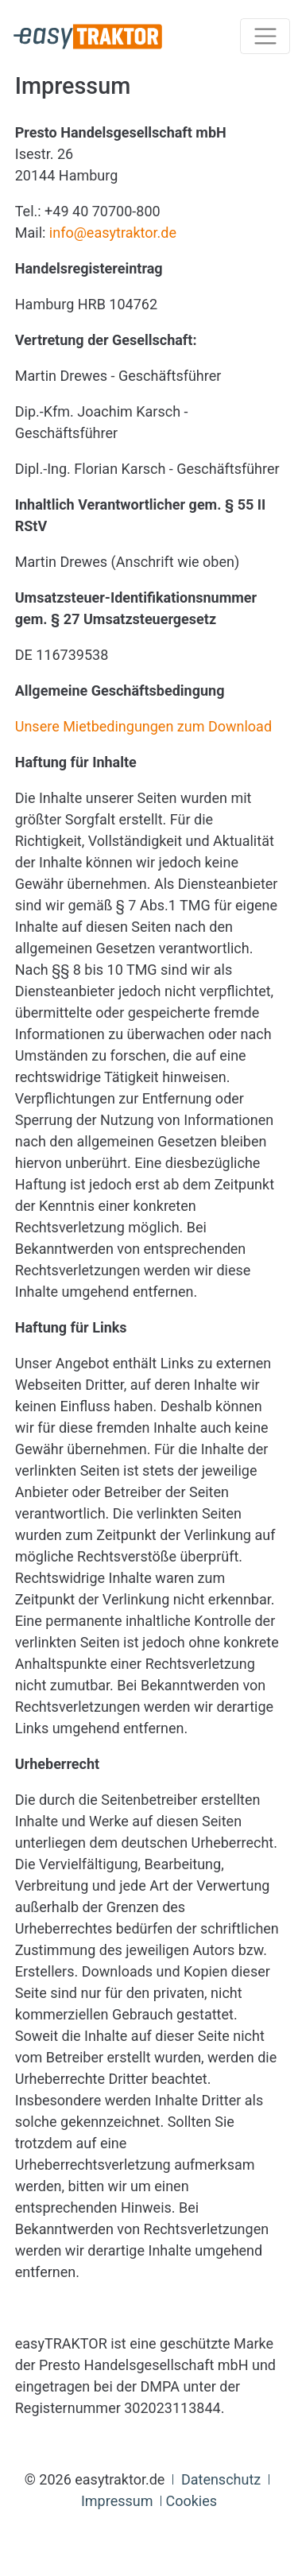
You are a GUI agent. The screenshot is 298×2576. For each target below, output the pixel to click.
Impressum (117, 2501)
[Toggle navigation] (265, 36)
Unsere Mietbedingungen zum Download (143, 726)
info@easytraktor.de (112, 232)
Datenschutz (221, 2479)
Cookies (191, 2501)
